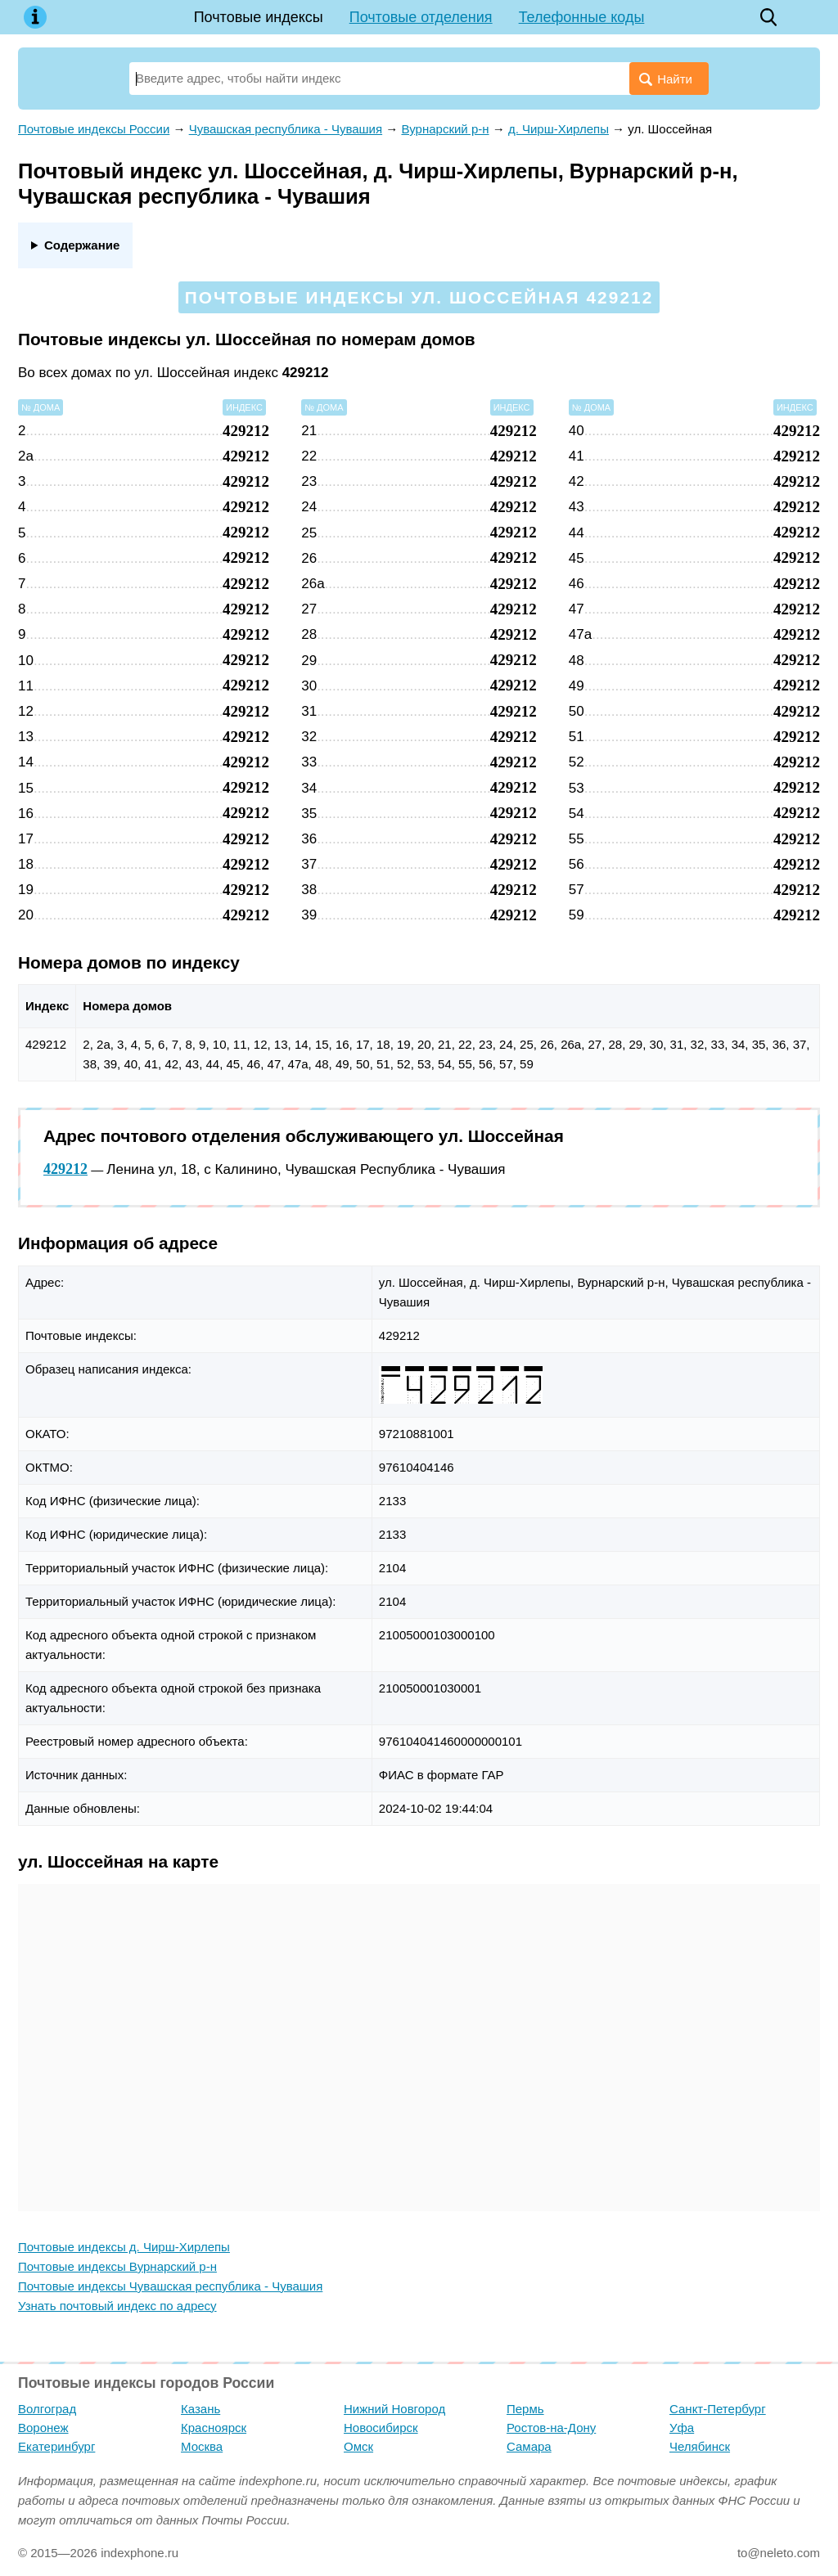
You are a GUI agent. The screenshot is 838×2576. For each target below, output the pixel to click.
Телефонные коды (582, 17)
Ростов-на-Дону (551, 2427)
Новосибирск (381, 2427)
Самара (529, 2446)
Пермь (525, 2409)
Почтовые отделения (421, 17)
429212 (65, 1169)
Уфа (681, 2427)
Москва (202, 2446)
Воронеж (43, 2427)
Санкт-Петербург (717, 2409)
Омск (358, 2446)
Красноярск (213, 2427)
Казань (200, 2409)
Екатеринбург (56, 2446)
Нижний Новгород (394, 2409)
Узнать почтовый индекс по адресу (117, 2306)
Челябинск (699, 2446)
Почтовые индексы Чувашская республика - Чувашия (170, 2286)
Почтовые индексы (258, 17)
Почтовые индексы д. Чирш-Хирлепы (124, 2247)
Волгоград (47, 2409)
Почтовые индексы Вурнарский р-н (117, 2266)
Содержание (81, 245)
